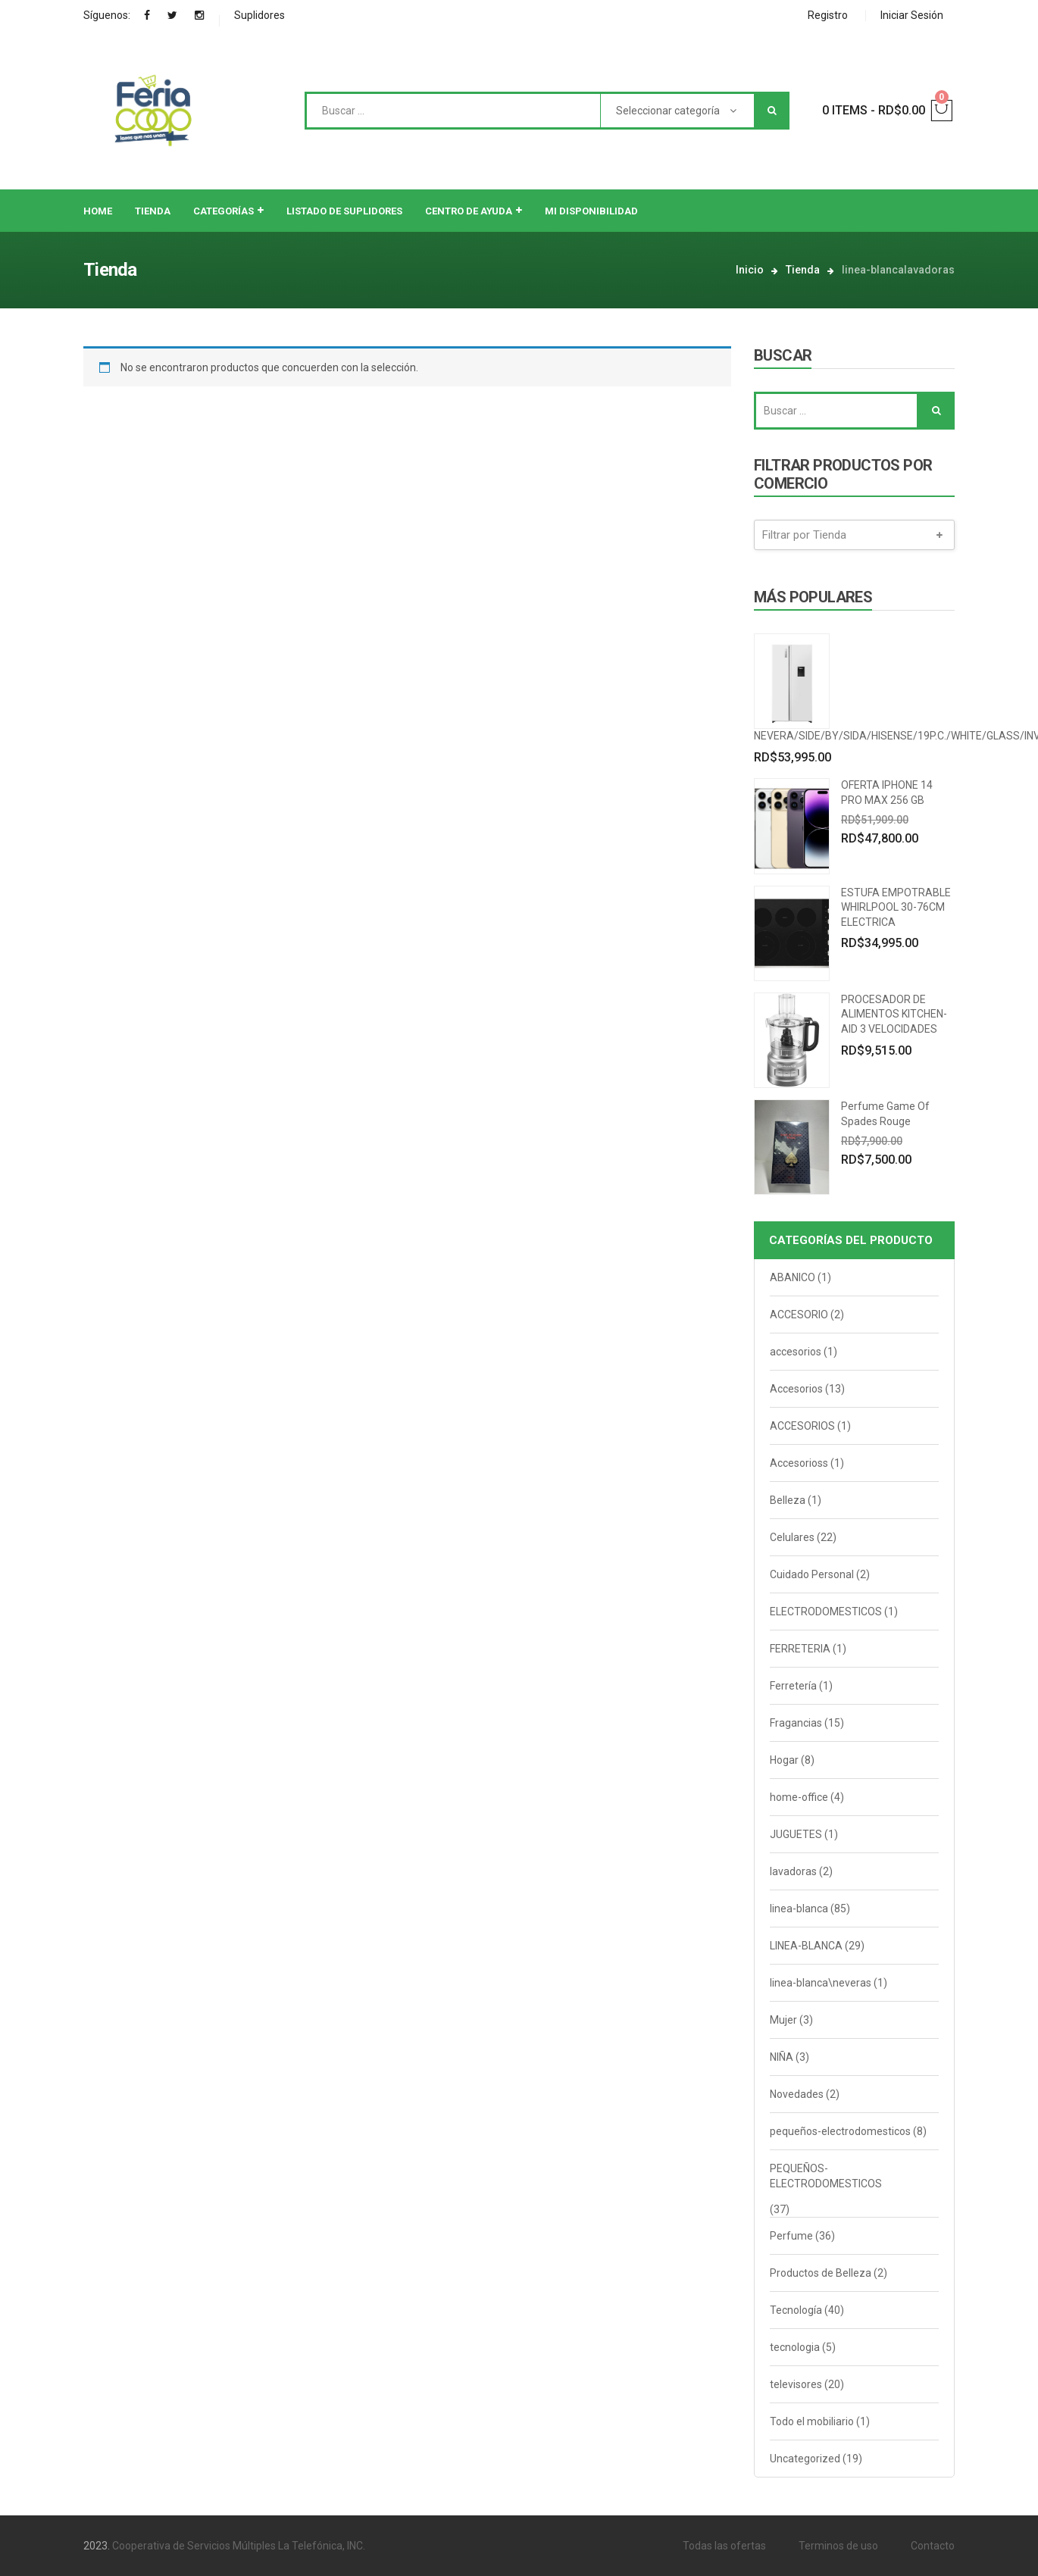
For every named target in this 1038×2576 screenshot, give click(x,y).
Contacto (933, 2546)
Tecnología (796, 2310)
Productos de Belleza (820, 2273)
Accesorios (796, 1389)
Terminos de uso (838, 2546)
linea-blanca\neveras (820, 1983)
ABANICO (792, 1277)
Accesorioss (799, 1463)
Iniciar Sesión (911, 15)
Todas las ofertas (724, 2546)
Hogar (784, 1760)
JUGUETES (796, 1834)
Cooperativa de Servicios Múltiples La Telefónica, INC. (238, 2546)
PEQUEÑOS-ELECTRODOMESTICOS (826, 2176)
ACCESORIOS (802, 1426)
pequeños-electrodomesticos (840, 2131)
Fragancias (796, 1723)
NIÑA (781, 2057)
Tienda (803, 270)
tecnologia (795, 2347)
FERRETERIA (800, 1649)
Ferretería (793, 1686)
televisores (796, 2384)
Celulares (792, 1537)
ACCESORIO (799, 1314)
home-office (799, 1797)
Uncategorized (805, 2459)
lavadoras (793, 1871)
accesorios (795, 1352)
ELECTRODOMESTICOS (826, 1611)
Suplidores (259, 15)
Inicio (750, 270)
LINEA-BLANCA (806, 1946)
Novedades (797, 2094)
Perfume (791, 2236)
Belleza (787, 1500)
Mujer (783, 2020)
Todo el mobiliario (812, 2421)
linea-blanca (799, 1908)
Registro (828, 15)
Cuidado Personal (812, 1574)
